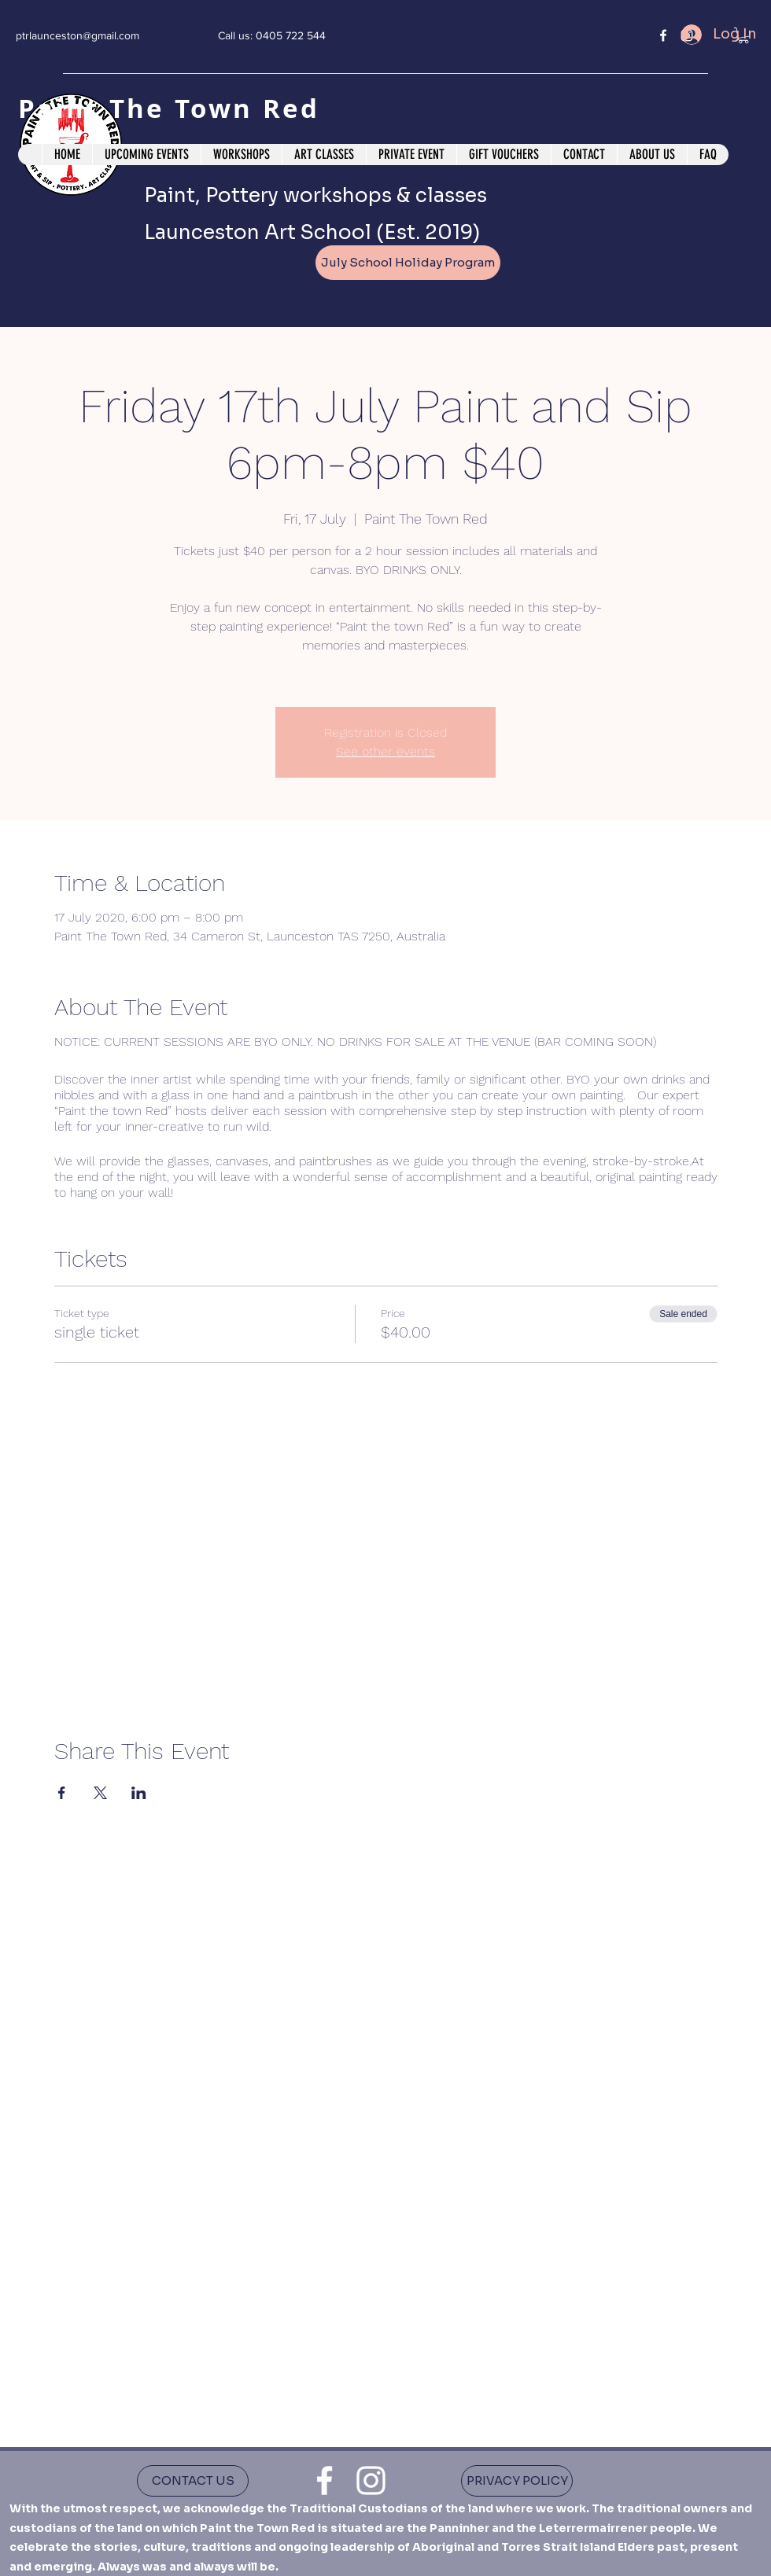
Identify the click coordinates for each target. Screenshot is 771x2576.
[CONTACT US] (193, 2481)
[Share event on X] (100, 1793)
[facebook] (663, 35)
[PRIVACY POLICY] (517, 2481)
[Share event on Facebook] (61, 1793)
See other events (385, 751)
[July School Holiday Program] (408, 263)
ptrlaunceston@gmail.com (77, 35)
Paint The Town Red (174, 108)
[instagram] (371, 2480)
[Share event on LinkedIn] (138, 1793)
